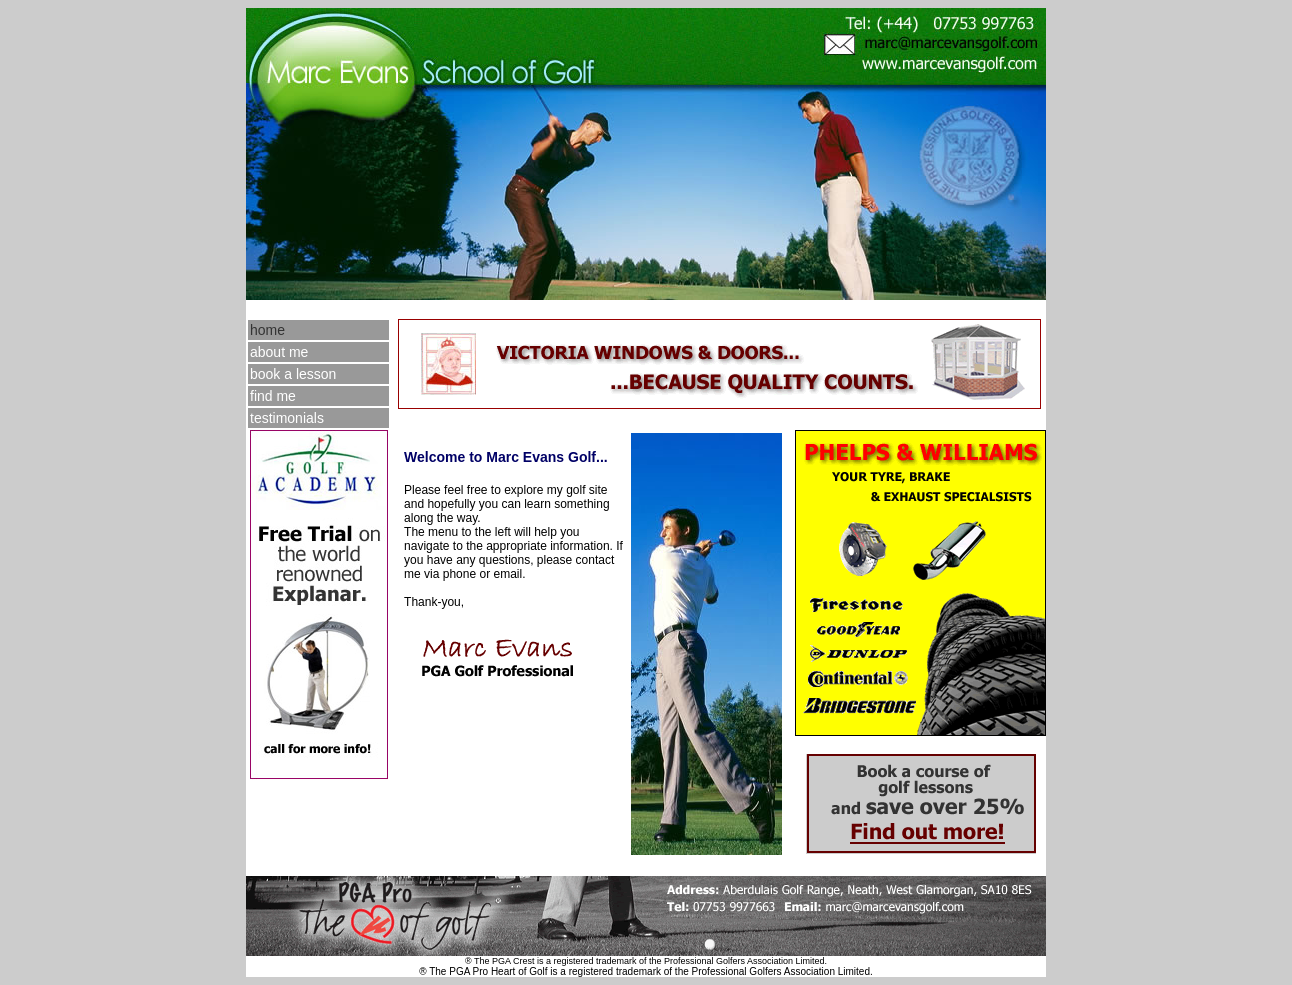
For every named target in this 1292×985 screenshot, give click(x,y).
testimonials (287, 418)
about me (279, 352)
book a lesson (293, 374)
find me (273, 396)
